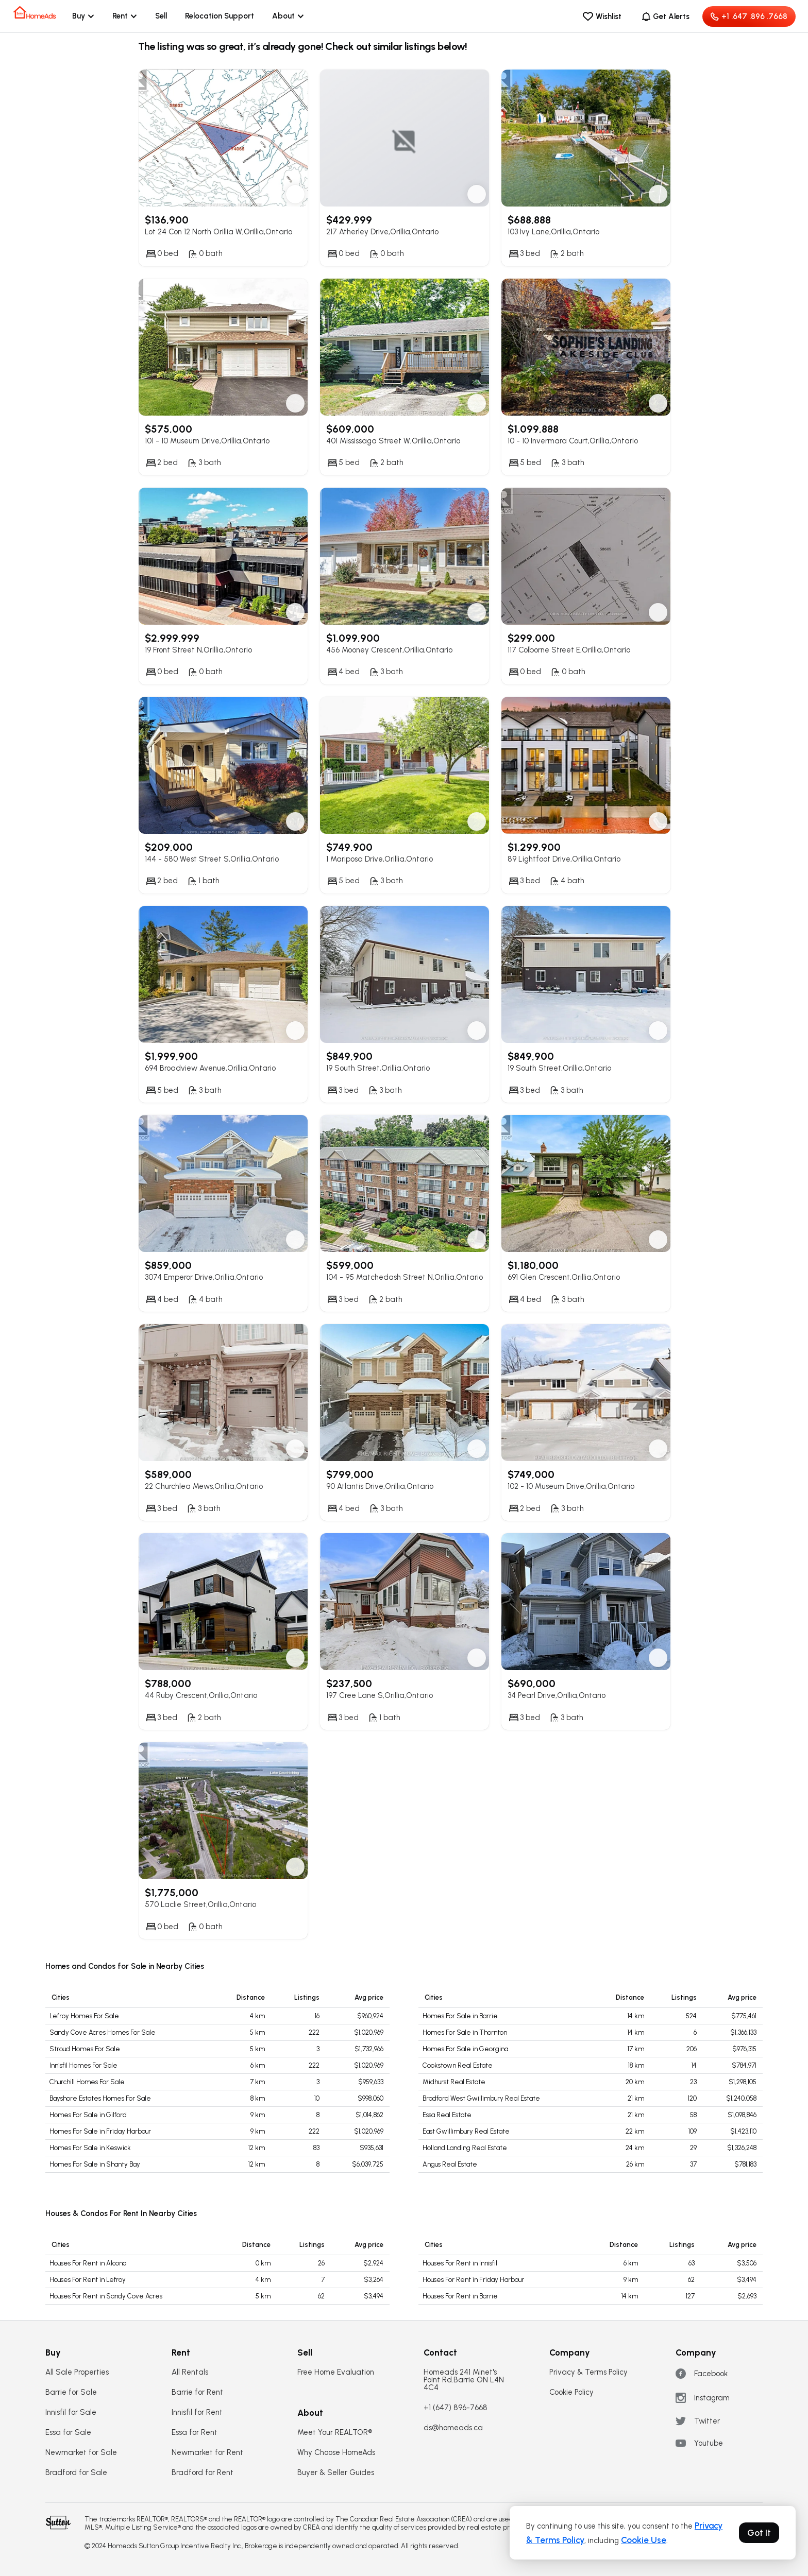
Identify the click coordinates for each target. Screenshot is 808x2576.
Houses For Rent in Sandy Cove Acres (105, 2296)
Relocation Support (219, 16)
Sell (161, 16)
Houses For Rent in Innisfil (460, 2263)
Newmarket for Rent (207, 2453)
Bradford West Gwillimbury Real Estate (481, 2098)
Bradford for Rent (202, 2473)
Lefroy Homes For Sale (84, 2016)
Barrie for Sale (71, 2392)
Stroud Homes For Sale (84, 2049)
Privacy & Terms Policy (588, 2372)
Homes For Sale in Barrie (460, 2016)
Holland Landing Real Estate (465, 2148)
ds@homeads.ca (453, 2428)
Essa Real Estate (447, 2115)
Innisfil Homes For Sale (83, 2065)
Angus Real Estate (450, 2164)
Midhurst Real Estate (454, 2082)
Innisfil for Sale (70, 2412)
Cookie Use (643, 2540)
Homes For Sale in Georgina (465, 2049)
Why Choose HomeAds (336, 2453)
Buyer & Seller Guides (335, 2473)
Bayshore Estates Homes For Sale (100, 2098)
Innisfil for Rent (197, 2412)
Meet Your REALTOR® (334, 2432)
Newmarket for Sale (81, 2453)
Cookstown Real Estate (458, 2065)
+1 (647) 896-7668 (455, 2408)
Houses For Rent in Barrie (460, 2296)
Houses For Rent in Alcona (87, 2263)
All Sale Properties (77, 2372)
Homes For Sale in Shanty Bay (94, 2164)
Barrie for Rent (197, 2392)
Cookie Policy (571, 2392)
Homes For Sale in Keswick (90, 2148)
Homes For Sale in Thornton (465, 2032)
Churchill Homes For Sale (87, 2082)
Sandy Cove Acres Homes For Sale (102, 2032)
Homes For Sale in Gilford (88, 2115)
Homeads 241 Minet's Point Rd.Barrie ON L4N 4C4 (464, 2380)
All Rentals (190, 2372)
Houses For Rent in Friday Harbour (473, 2279)
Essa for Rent (194, 2432)
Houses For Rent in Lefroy (87, 2279)
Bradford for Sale (76, 2473)
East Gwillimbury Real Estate (466, 2131)
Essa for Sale (68, 2432)
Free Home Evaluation (335, 2372)
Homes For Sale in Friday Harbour (100, 2131)
